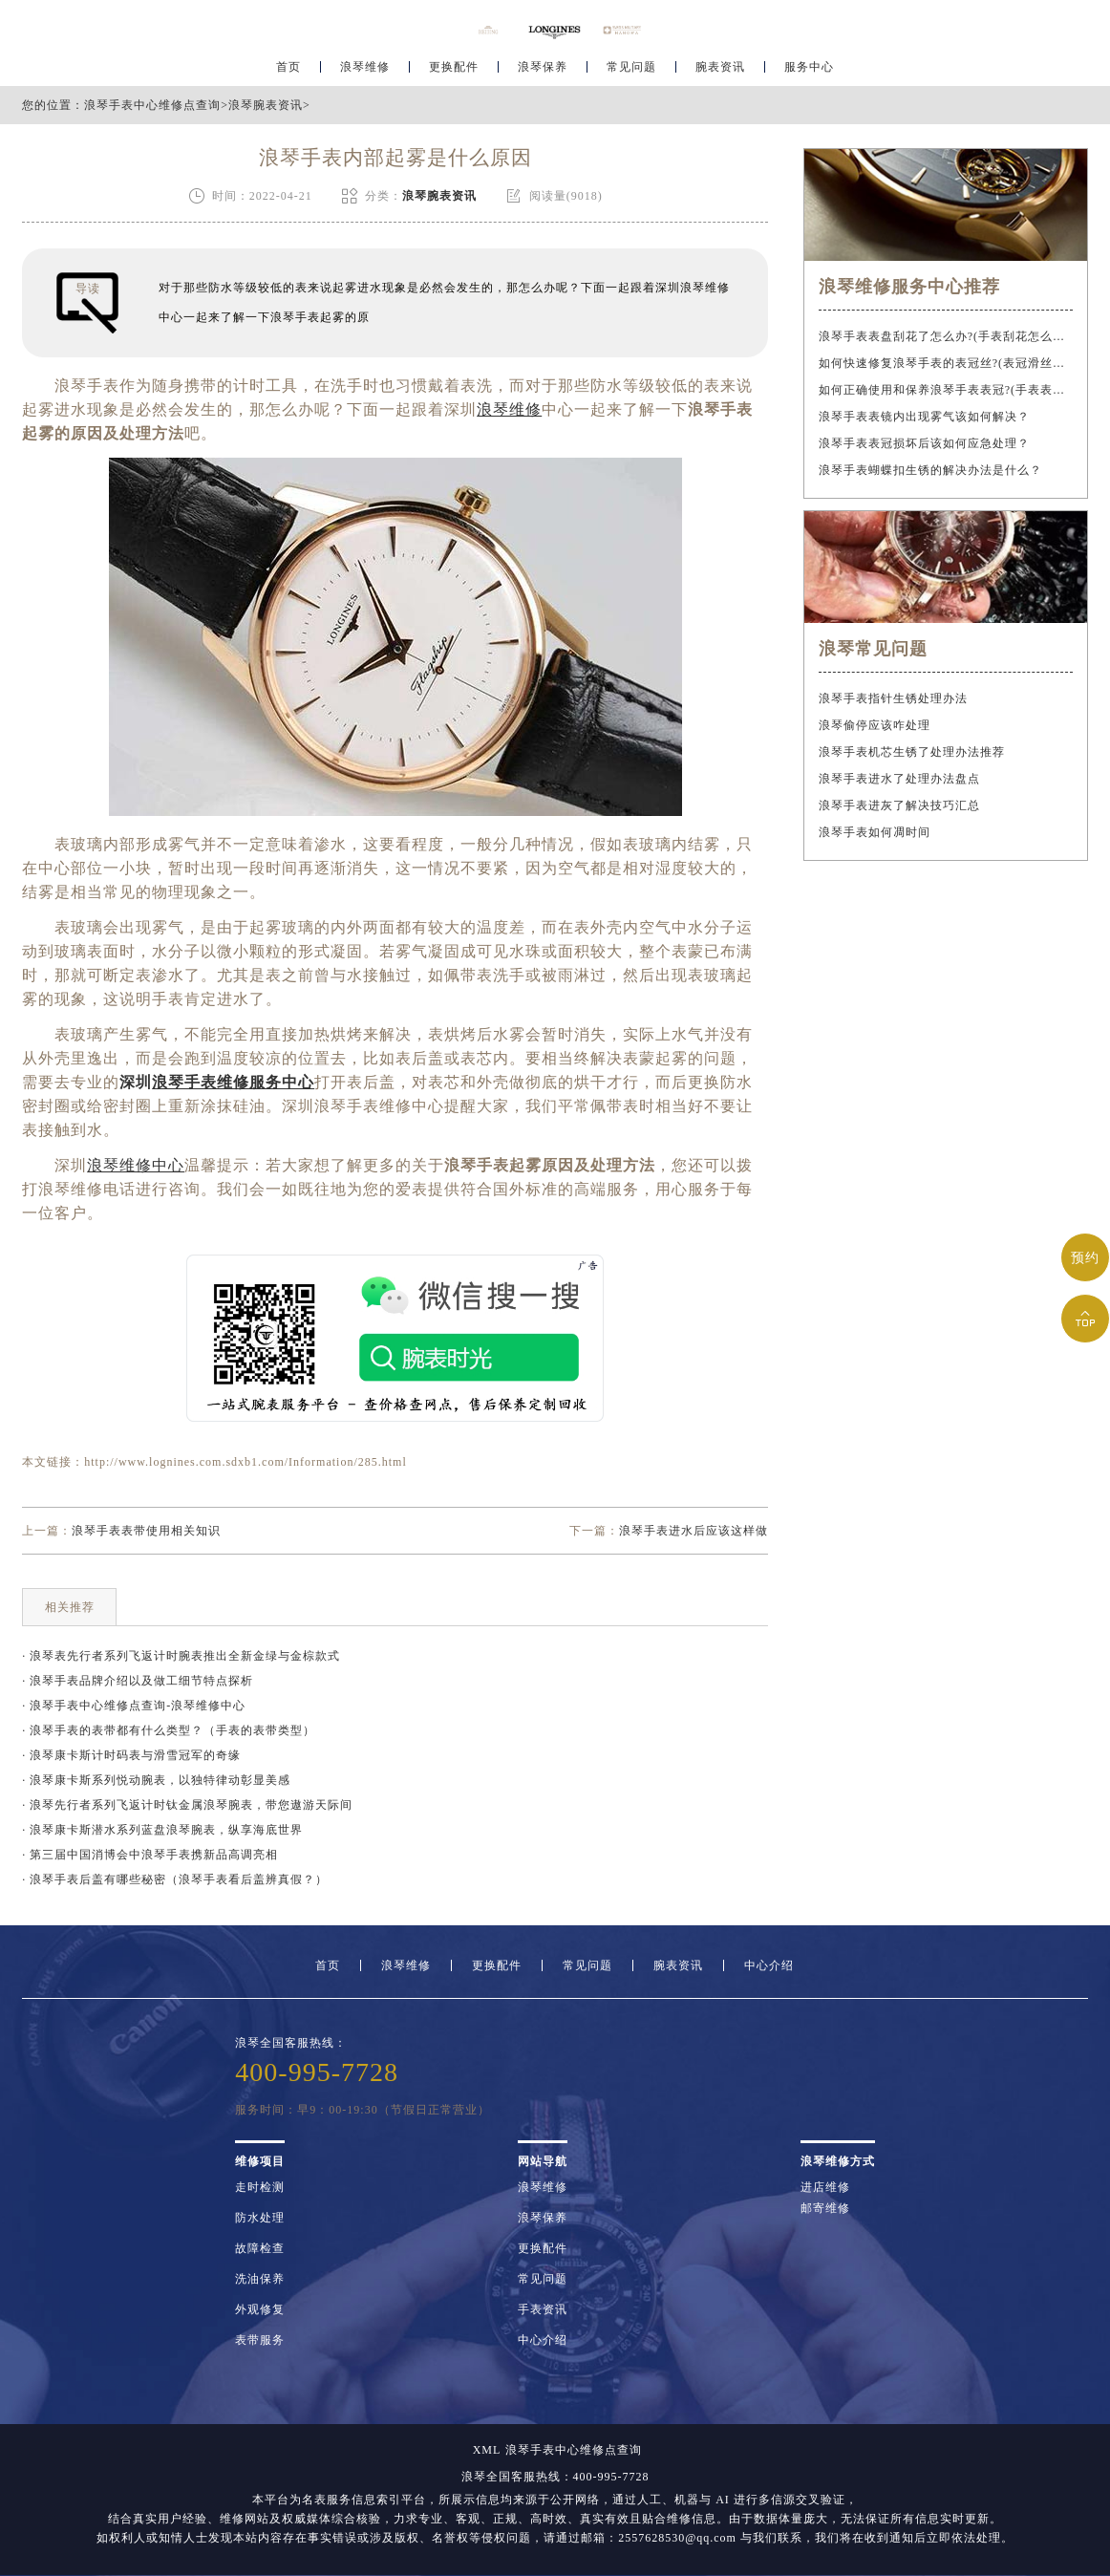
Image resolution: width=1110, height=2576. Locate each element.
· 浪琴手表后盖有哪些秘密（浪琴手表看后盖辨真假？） (175, 1879)
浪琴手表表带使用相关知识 (146, 1530)
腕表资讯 (720, 72)
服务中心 (809, 72)
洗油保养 (260, 2279)
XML (487, 2450)
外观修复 (260, 2309)
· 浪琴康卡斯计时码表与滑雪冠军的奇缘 (131, 1755)
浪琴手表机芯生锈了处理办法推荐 (912, 752)
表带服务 (260, 2340)
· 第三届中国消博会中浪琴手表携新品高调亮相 (150, 1854)
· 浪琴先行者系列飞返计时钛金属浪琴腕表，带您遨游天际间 (187, 1805)
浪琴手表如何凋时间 (874, 832)
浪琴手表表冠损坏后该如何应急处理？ (924, 443)
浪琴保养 (542, 72)
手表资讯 (542, 2309)
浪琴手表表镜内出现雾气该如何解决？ (924, 416)
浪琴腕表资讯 (265, 105)
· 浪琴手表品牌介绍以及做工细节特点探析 (137, 1680)
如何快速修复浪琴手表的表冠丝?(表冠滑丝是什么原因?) (946, 363)
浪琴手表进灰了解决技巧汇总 (899, 805)
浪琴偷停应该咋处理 (874, 725)
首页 (288, 72)
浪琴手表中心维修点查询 (152, 105)
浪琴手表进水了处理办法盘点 (899, 778)
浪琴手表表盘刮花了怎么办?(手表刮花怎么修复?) (946, 336)
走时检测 (260, 2187)
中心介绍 (769, 1965)
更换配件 (454, 72)
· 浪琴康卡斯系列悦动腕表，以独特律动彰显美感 (156, 1780)
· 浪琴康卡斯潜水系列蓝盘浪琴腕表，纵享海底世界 (162, 1829)
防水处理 (260, 2217)
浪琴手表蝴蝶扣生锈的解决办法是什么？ (930, 470)
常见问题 (631, 72)
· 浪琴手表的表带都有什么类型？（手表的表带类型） (168, 1730)
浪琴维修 (365, 72)
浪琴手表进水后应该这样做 (693, 1530)
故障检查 (260, 2248)
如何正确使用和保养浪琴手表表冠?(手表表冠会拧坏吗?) (946, 390)
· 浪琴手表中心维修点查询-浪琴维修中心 (133, 1705)
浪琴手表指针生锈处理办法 (893, 698)
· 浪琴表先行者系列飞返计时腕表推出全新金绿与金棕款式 (181, 1656)
